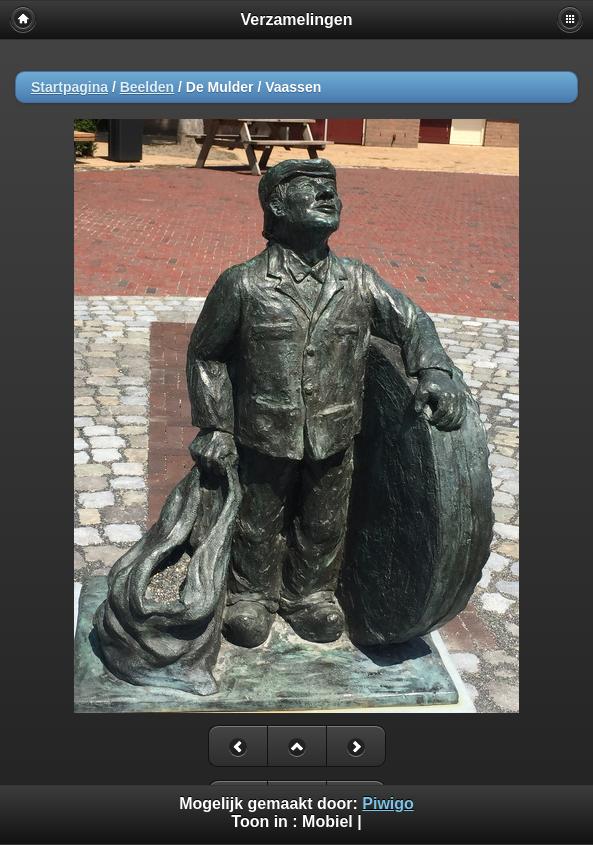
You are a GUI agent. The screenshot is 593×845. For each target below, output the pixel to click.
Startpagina (69, 87)
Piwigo (388, 803)
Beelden (147, 87)
